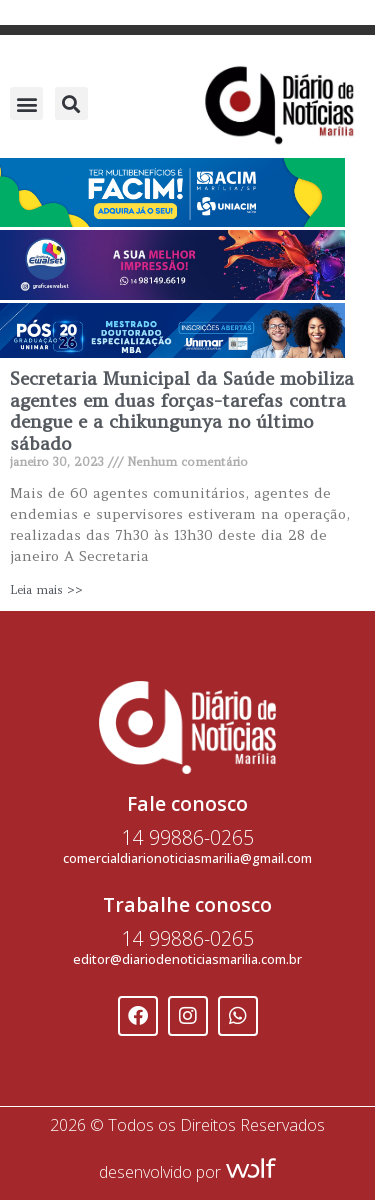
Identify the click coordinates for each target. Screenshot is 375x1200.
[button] (26, 103)
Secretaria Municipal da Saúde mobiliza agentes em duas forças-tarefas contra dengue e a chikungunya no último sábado (182, 411)
